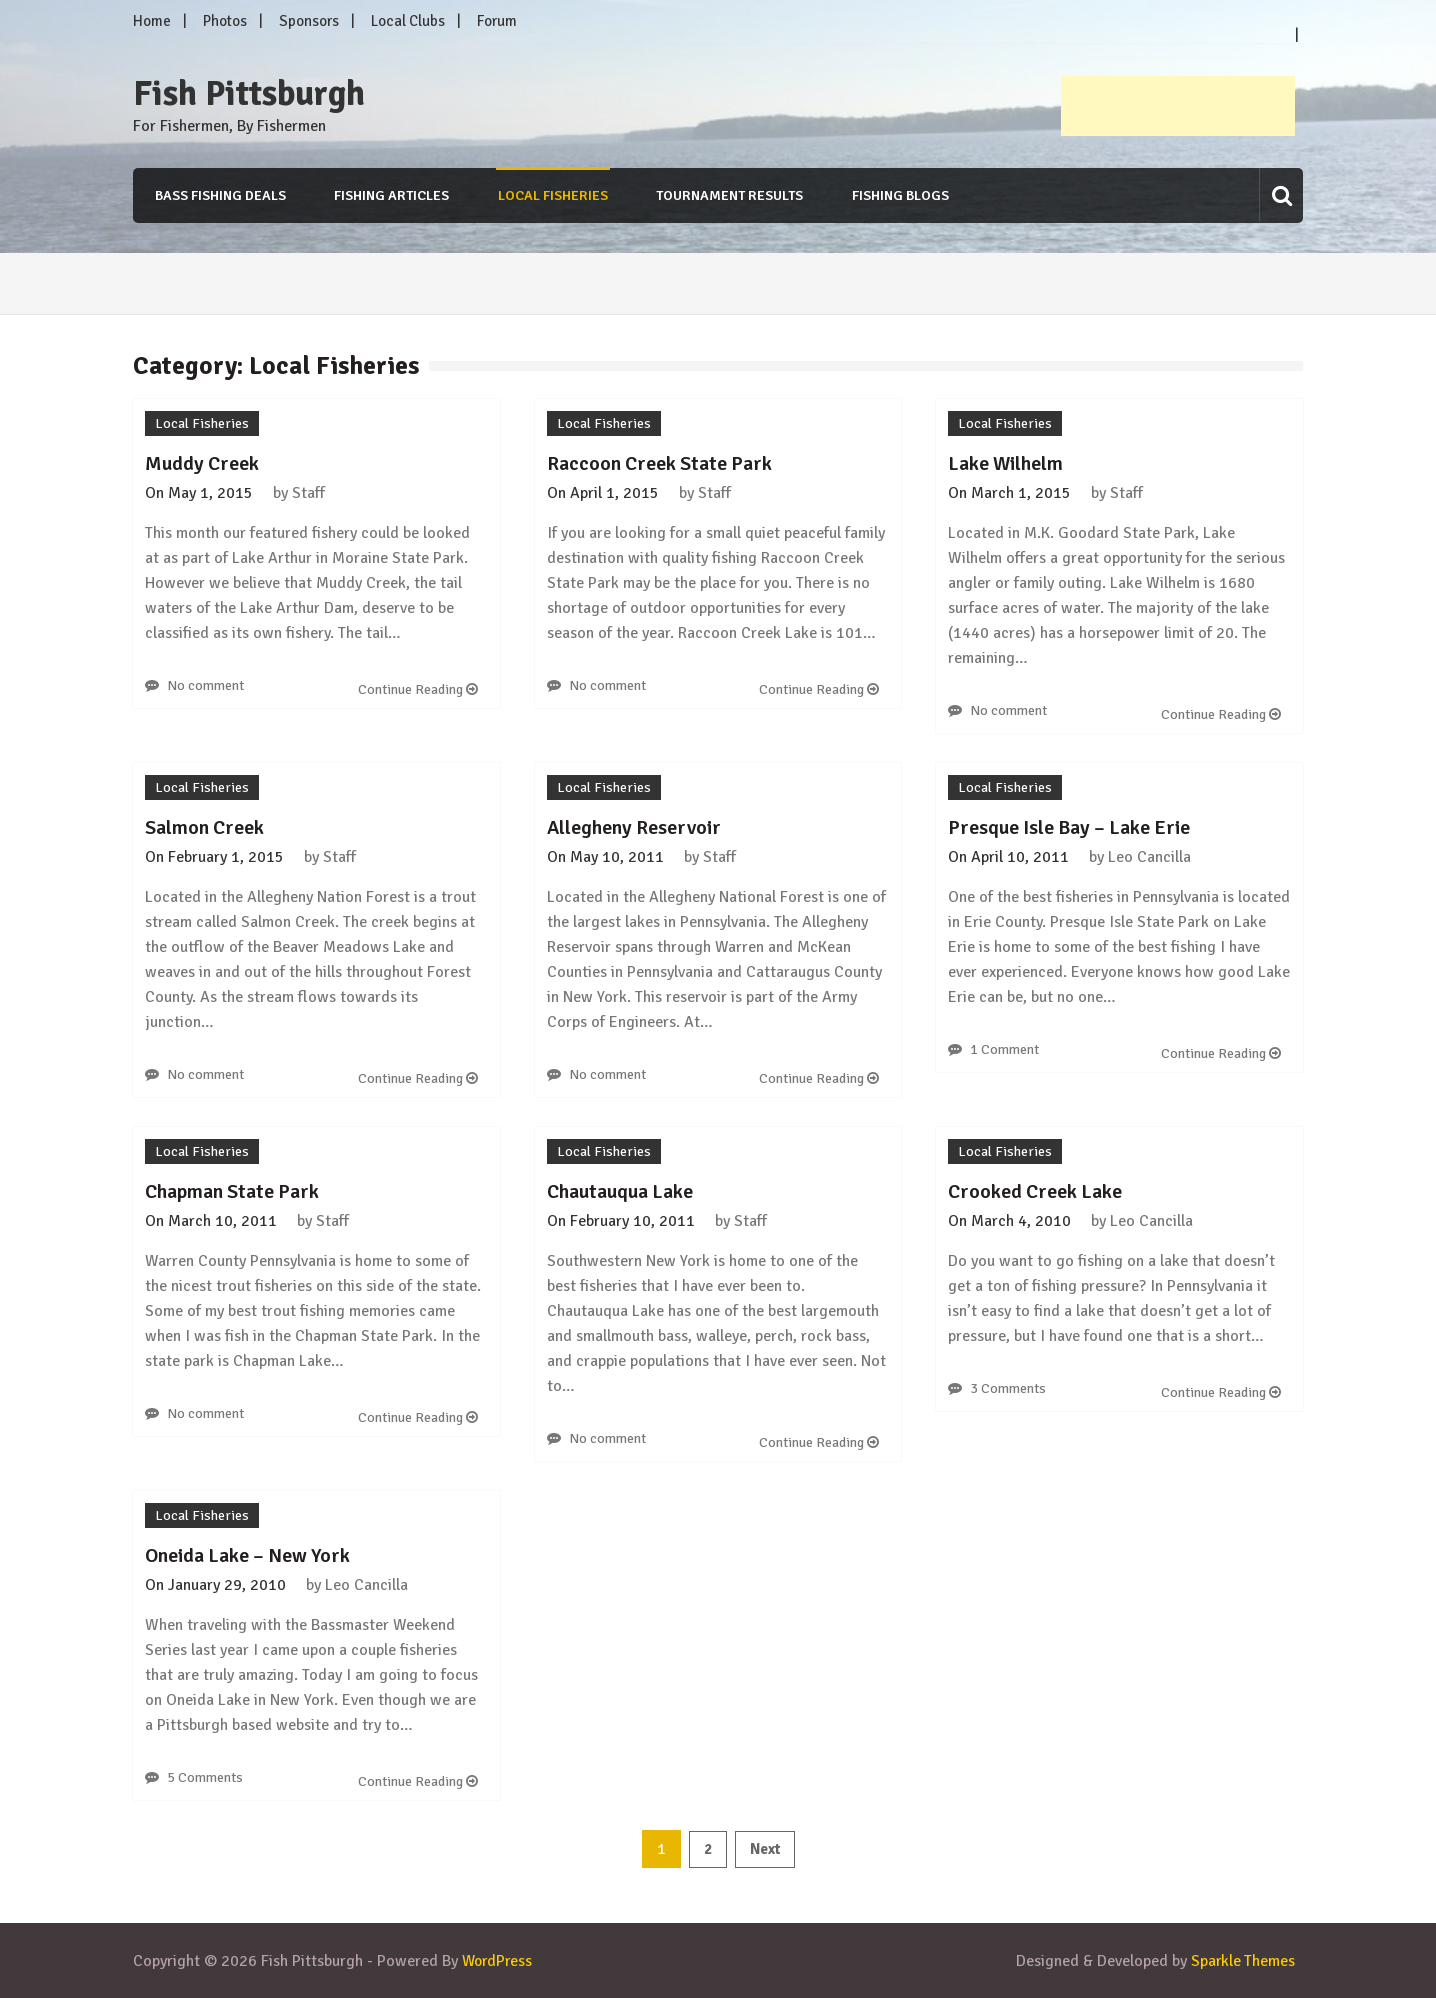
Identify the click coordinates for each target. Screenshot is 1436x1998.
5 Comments (205, 1777)
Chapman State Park (232, 1191)
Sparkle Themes (1242, 1961)
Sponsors (309, 21)
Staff (308, 493)
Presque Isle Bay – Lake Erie (1069, 827)
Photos (225, 21)
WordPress (499, 1961)
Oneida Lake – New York (247, 1555)
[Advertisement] (1178, 106)
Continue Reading (418, 689)
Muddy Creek (202, 463)
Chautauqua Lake (620, 1191)
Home (152, 21)
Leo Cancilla (1149, 857)
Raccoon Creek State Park (659, 463)
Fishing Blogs (900, 195)
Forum (497, 21)
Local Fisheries (552, 195)
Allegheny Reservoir (634, 827)
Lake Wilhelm (1005, 463)
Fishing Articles (390, 195)
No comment (205, 685)
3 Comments (1008, 1388)
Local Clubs (408, 21)
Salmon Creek (204, 827)
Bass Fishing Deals (218, 195)
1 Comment (1004, 1049)
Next (765, 1849)
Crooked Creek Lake (1035, 1191)
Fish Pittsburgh (249, 94)
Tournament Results (729, 195)
